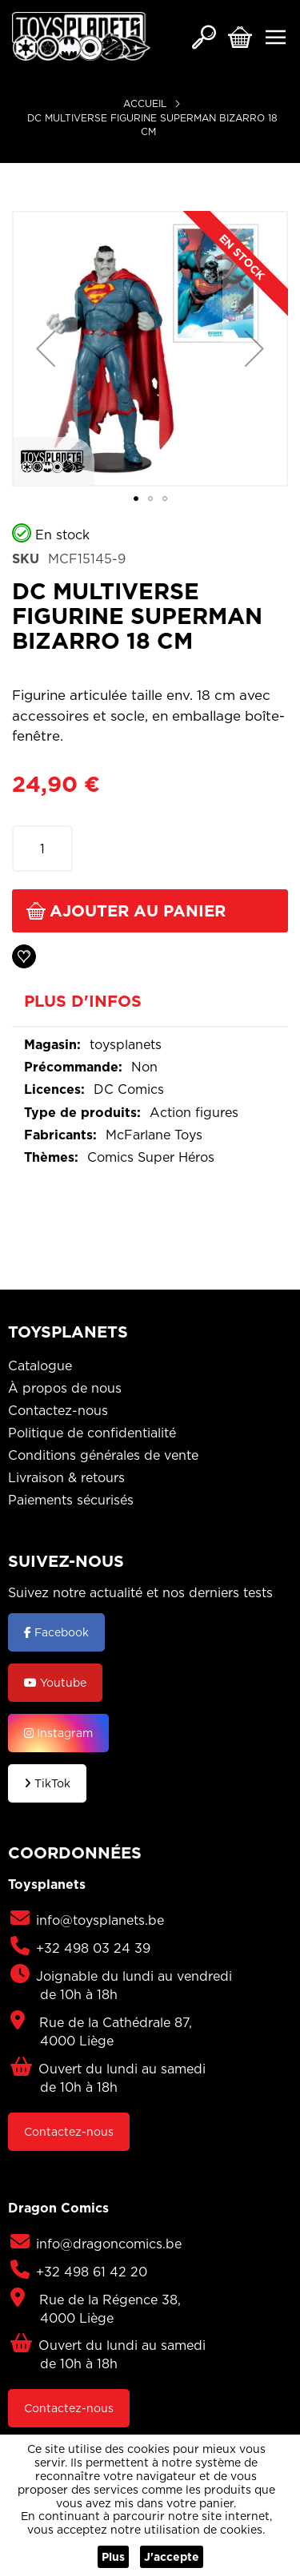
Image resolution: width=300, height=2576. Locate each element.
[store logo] (81, 36)
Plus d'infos (83, 1002)
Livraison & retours (66, 1477)
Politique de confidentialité (92, 1432)
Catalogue (40, 1365)
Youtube (55, 1683)
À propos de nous (65, 1388)
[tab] (150, 1006)
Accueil (144, 103)
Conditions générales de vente (103, 1455)
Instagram (58, 1733)
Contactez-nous (58, 1410)
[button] (46, 349)
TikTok (47, 1783)
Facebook (56, 1632)
